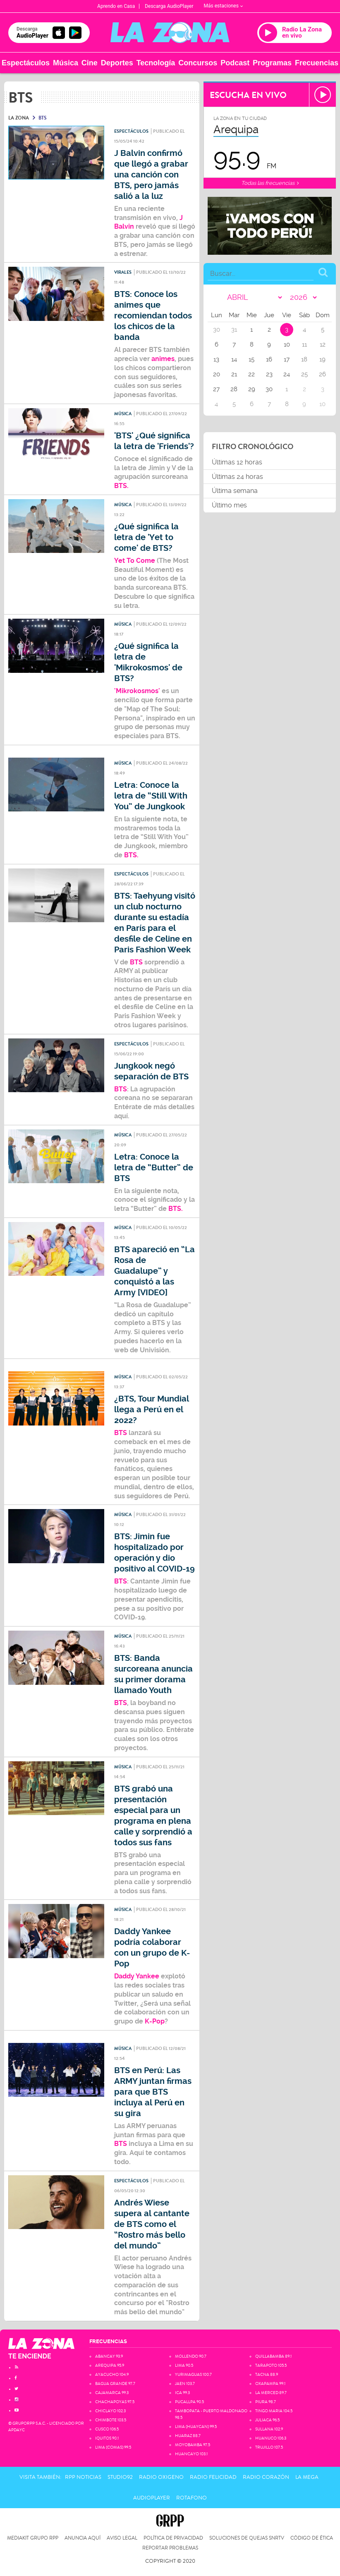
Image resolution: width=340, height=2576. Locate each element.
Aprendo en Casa (116, 6)
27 (216, 389)
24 (286, 374)
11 (304, 344)
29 (251, 389)
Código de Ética (311, 2538)
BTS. (122, 486)
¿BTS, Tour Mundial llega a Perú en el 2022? (151, 1409)
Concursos (197, 63)
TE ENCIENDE (29, 2356)
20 (216, 374)
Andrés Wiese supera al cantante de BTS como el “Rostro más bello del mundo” (151, 2224)
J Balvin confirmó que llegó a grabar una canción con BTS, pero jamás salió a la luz (151, 174)
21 (234, 374)
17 (287, 359)
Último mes (229, 505)
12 (323, 344)
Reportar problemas (170, 2548)
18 (304, 359)
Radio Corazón (266, 2477)
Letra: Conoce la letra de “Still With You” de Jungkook (150, 795)
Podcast (234, 63)
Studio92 (120, 2477)
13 (216, 359)
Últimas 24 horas (237, 477)
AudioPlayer (151, 2498)
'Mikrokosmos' (137, 691)
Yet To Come (134, 560)
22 (251, 374)
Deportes (117, 63)
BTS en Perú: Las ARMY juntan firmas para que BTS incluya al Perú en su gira (153, 2092)
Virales (123, 272)
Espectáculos (26, 63)
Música (65, 63)
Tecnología (155, 63)
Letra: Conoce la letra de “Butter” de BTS (153, 1167)
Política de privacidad (173, 2538)
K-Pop (154, 2021)
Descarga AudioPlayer (169, 6)
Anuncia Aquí (83, 2538)
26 (322, 374)
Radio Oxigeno (161, 2477)
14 (234, 359)
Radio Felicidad (213, 2477)
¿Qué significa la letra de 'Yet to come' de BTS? (146, 537)
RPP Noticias (83, 2477)
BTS (137, 962)
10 (287, 344)
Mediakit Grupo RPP (32, 2538)
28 (233, 389)
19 (322, 359)
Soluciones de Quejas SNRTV (246, 2538)
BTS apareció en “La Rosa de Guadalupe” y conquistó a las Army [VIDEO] (154, 1271)
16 (269, 359)
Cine (89, 63)
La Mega (306, 2477)
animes (163, 359)
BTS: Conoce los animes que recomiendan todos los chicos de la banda (153, 315)
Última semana (235, 491)
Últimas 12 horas (237, 462)
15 (251, 359)
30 (269, 389)
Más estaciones (223, 6)
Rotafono (191, 2498)
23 (269, 374)
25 (304, 374)
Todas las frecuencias (270, 183)
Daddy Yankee (136, 1976)
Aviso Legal (122, 2538)
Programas (272, 63)
